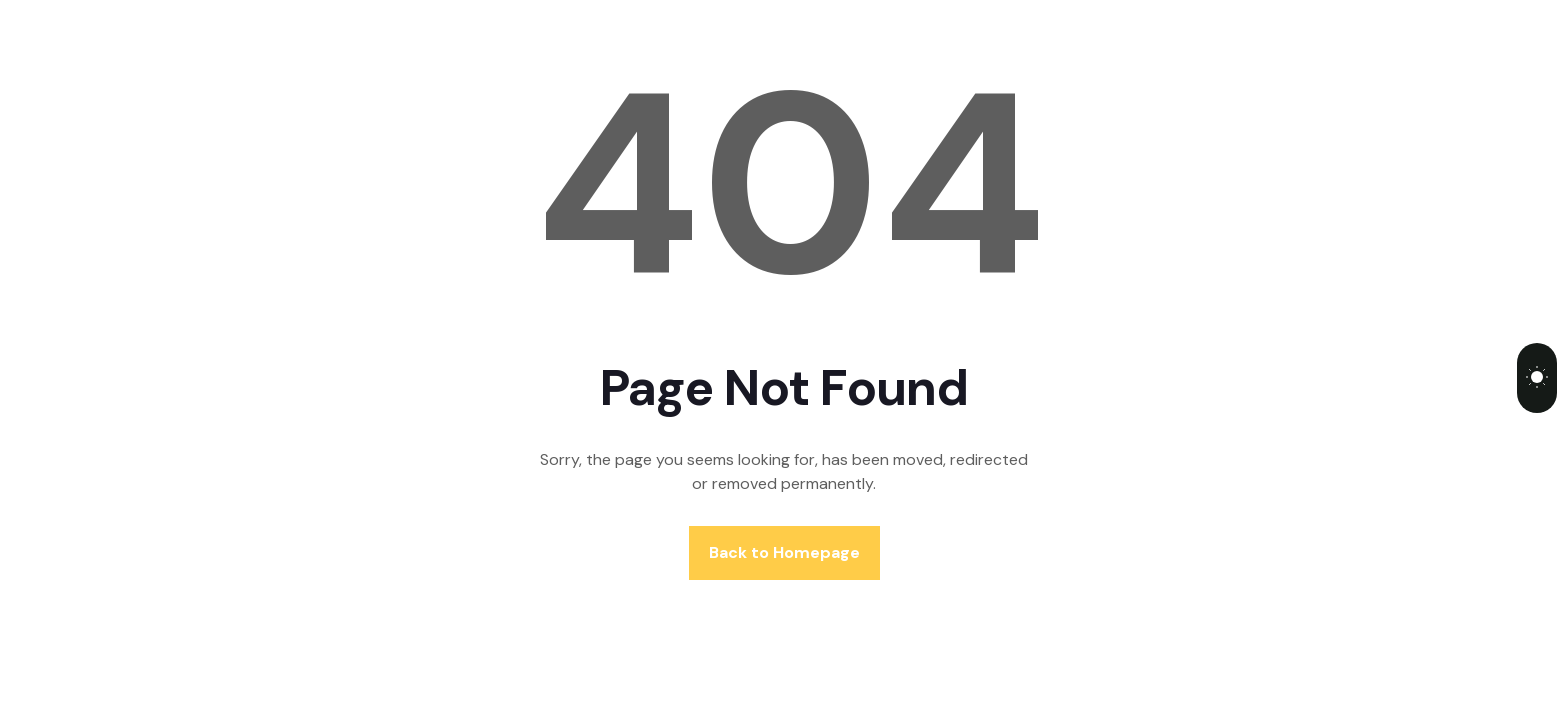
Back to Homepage (784, 552)
